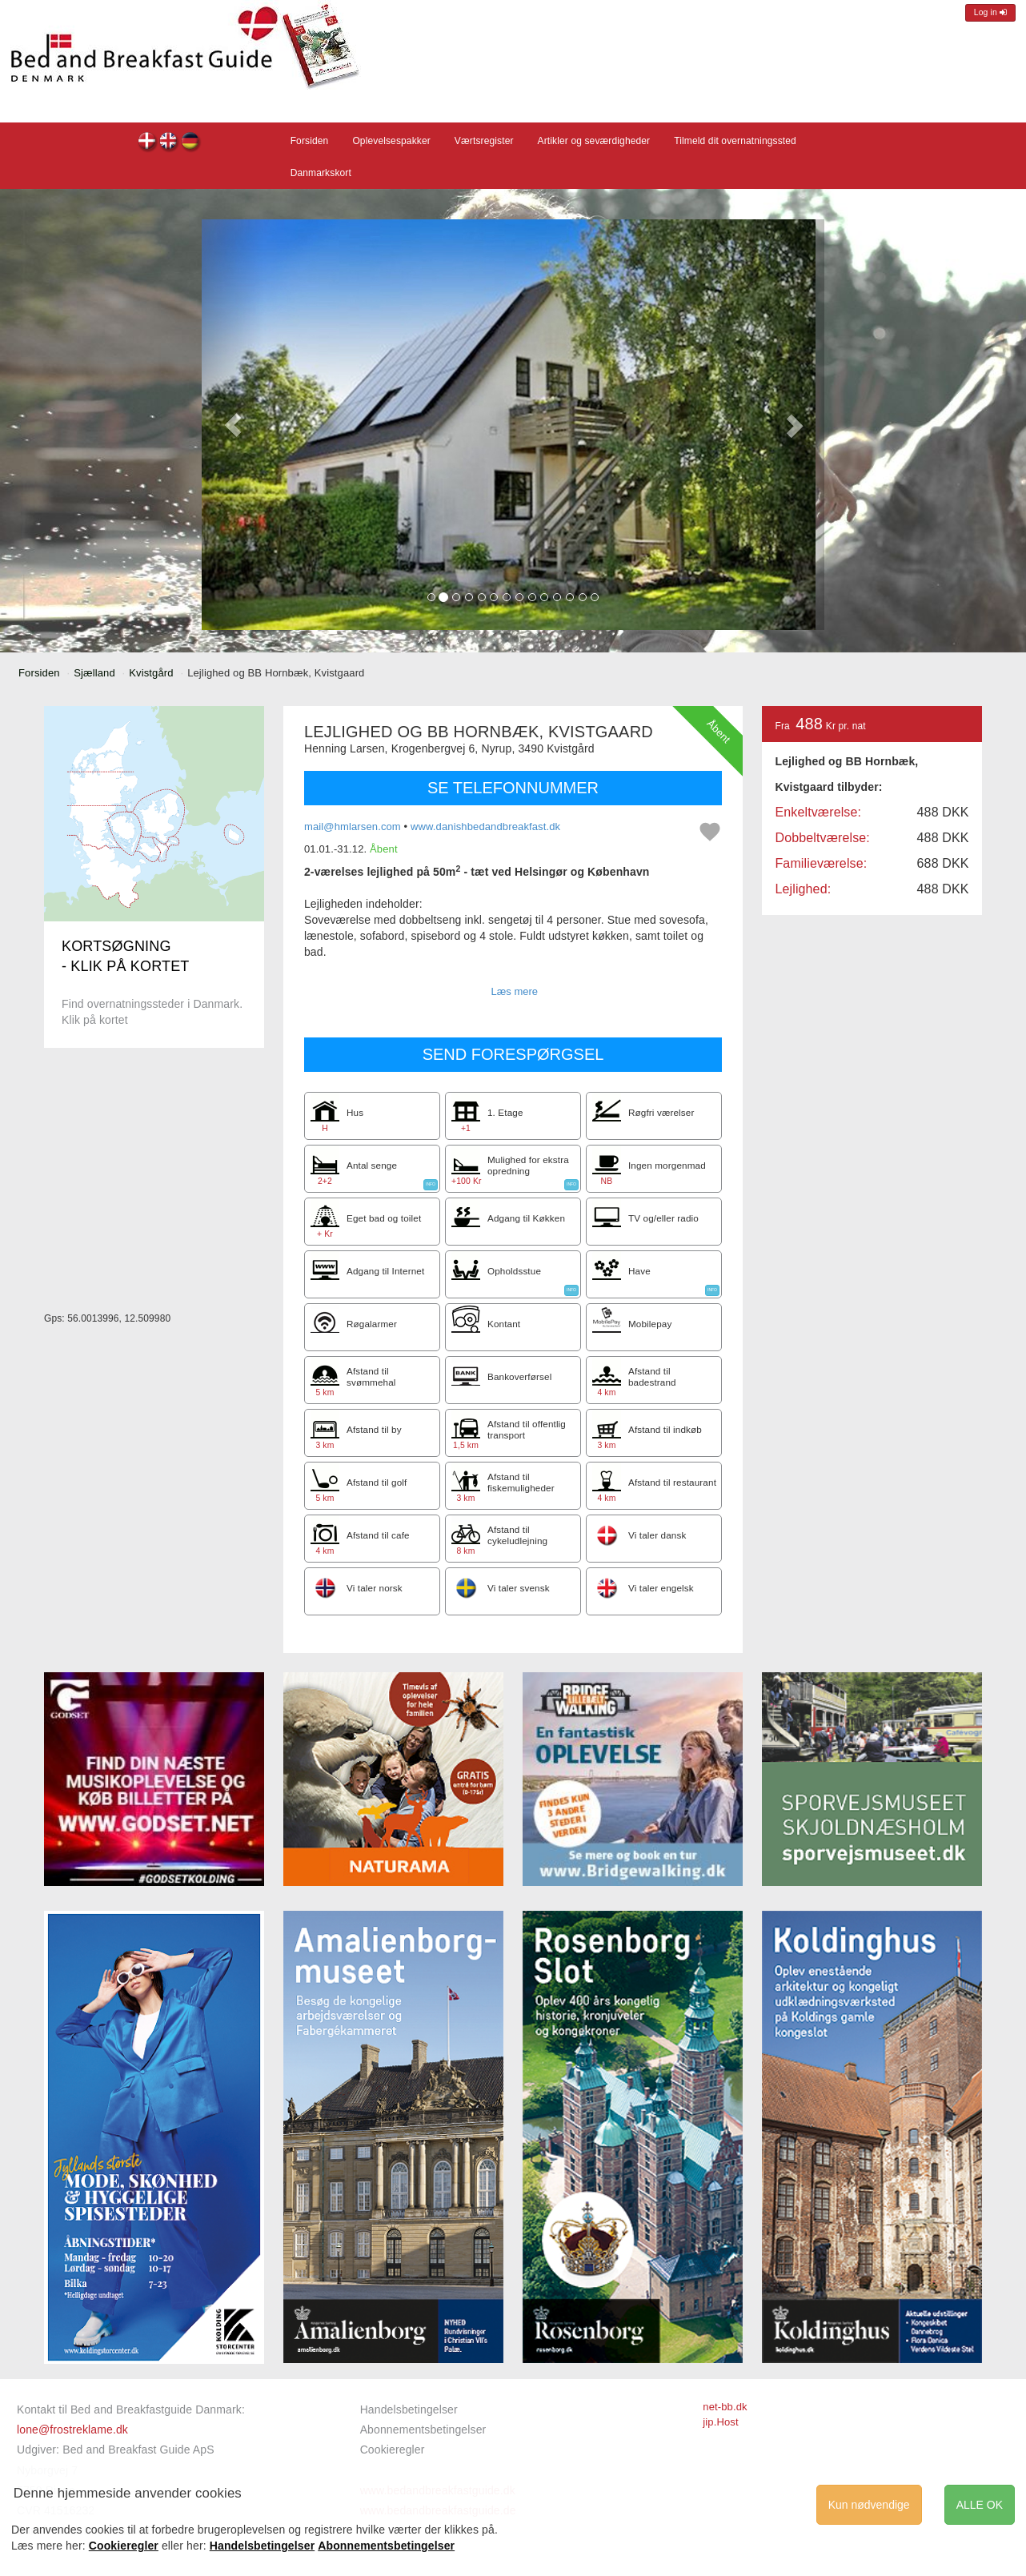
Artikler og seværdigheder (594, 140)
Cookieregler (392, 2449)
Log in (990, 12)
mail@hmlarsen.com (352, 827)
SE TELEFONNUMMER (513, 787)
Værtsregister (484, 140)
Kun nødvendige (869, 2504)
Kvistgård (151, 673)
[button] (233, 424)
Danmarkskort (321, 173)
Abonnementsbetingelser (423, 2429)
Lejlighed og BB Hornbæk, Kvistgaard (147, 143)
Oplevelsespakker (391, 140)
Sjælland (94, 673)
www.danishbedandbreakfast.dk (485, 827)
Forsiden (310, 140)
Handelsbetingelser (409, 2409)
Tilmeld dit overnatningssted (735, 140)
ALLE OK (979, 2504)
